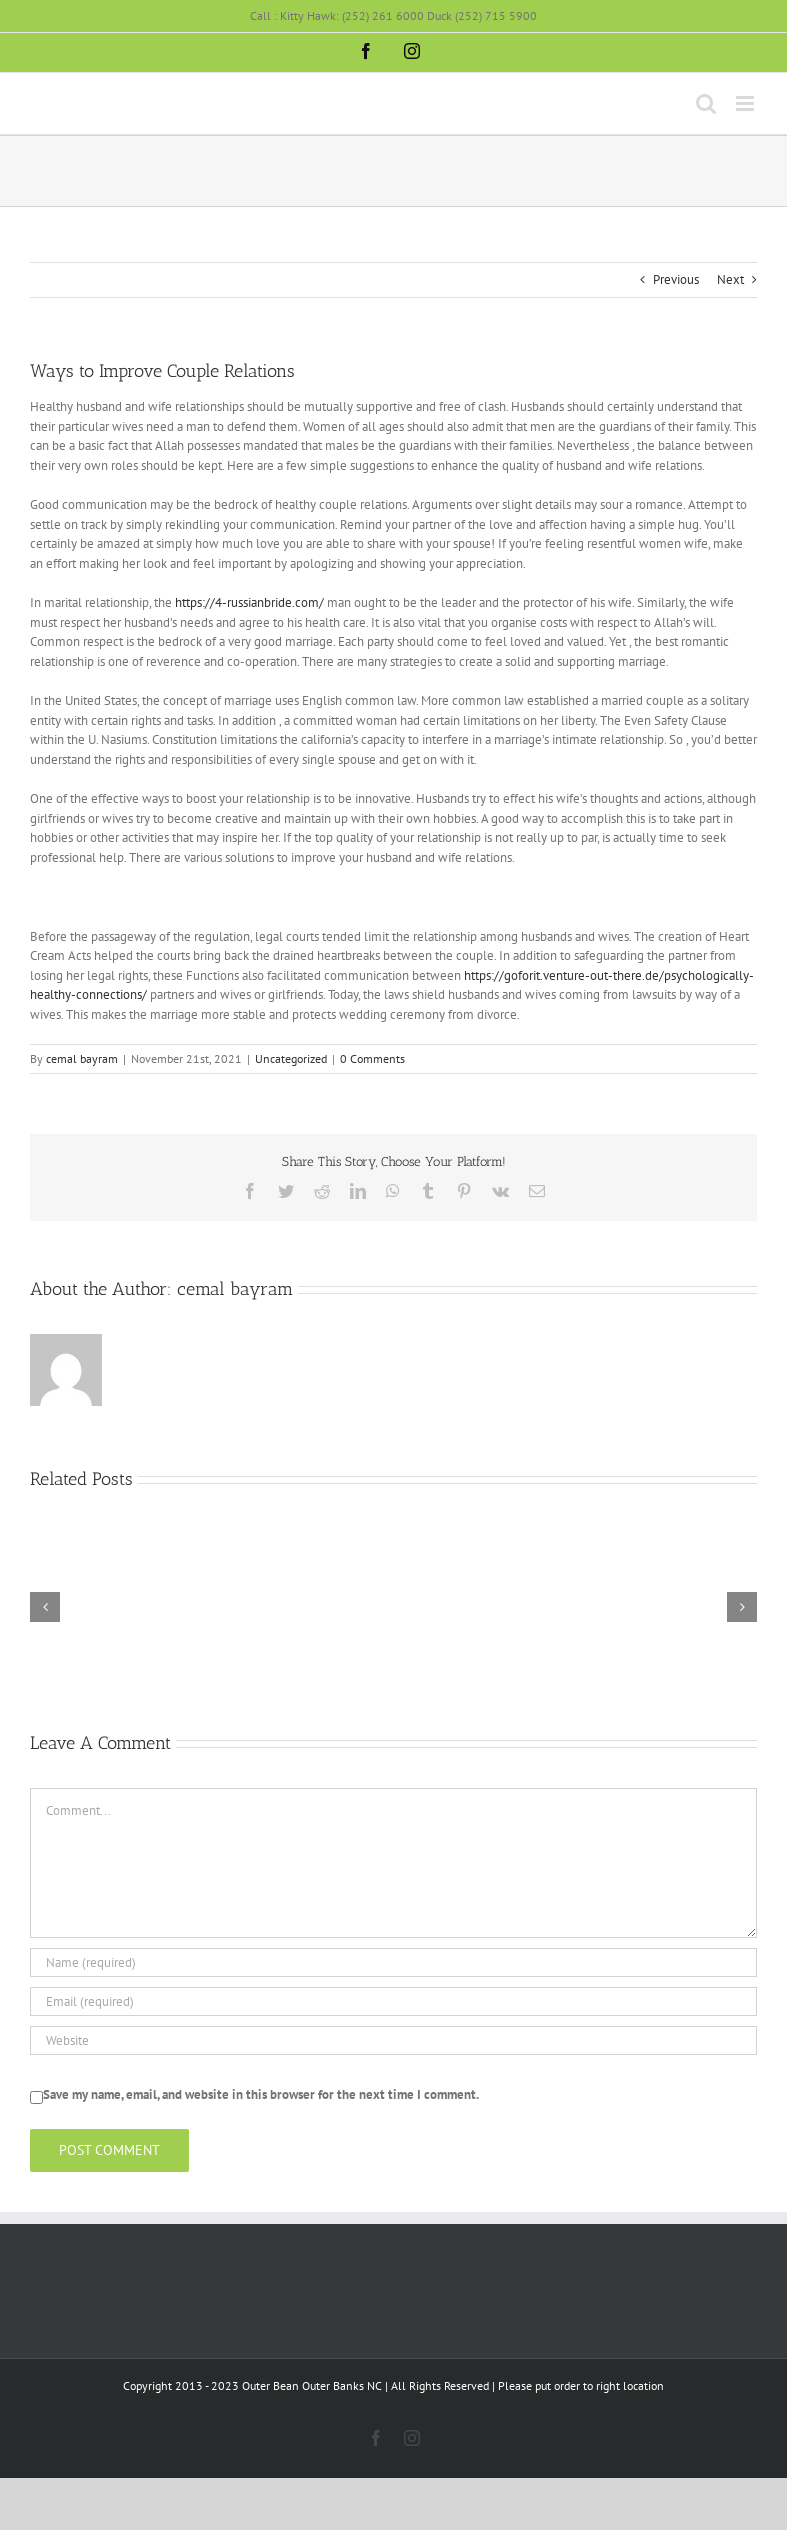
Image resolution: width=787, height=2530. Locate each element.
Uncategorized (291, 1058)
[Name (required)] (393, 1962)
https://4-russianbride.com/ (249, 602)
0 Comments (372, 1058)
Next (730, 279)
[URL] (393, 2040)
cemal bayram (82, 1058)
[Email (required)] (393, 2001)
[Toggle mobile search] (706, 103)
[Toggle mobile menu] (746, 103)
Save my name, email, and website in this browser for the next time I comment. (261, 2094)
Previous (676, 279)
